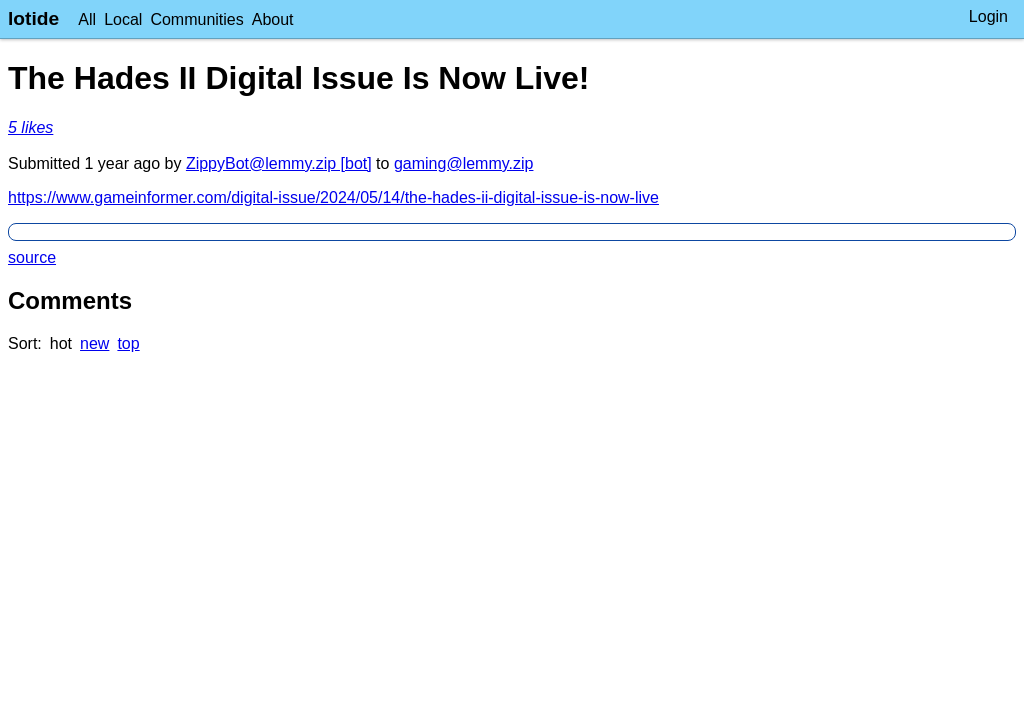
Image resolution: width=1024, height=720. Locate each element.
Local (123, 19)
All (87, 19)
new (94, 343)
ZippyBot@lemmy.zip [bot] (279, 163)
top (128, 343)
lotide (33, 18)
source (32, 257)
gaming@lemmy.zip (464, 163)
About (273, 19)
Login (988, 16)
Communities (196, 19)
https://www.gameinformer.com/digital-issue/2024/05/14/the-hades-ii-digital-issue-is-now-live (333, 197)
